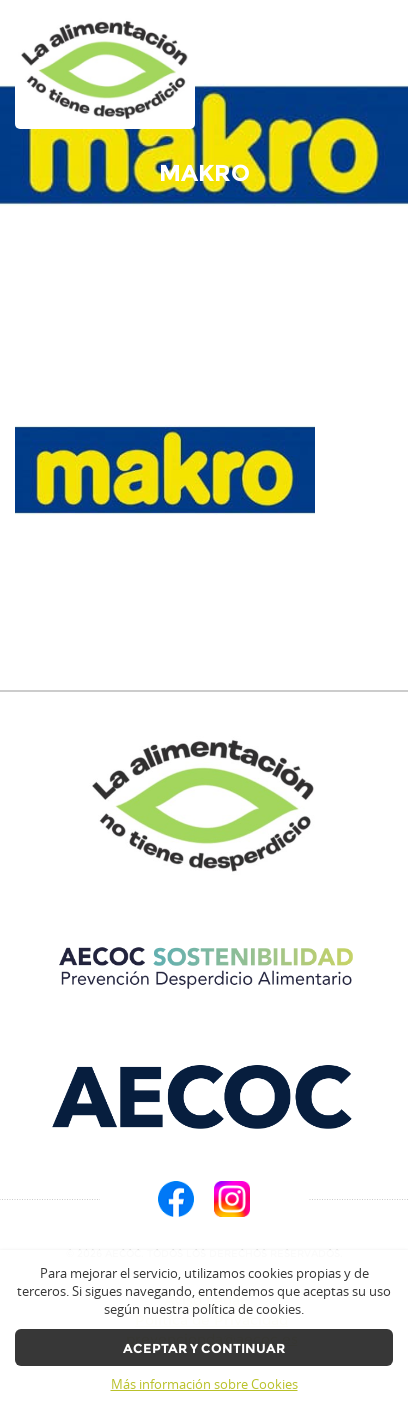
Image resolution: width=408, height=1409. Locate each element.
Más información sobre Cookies (204, 1384)
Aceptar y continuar (204, 1348)
